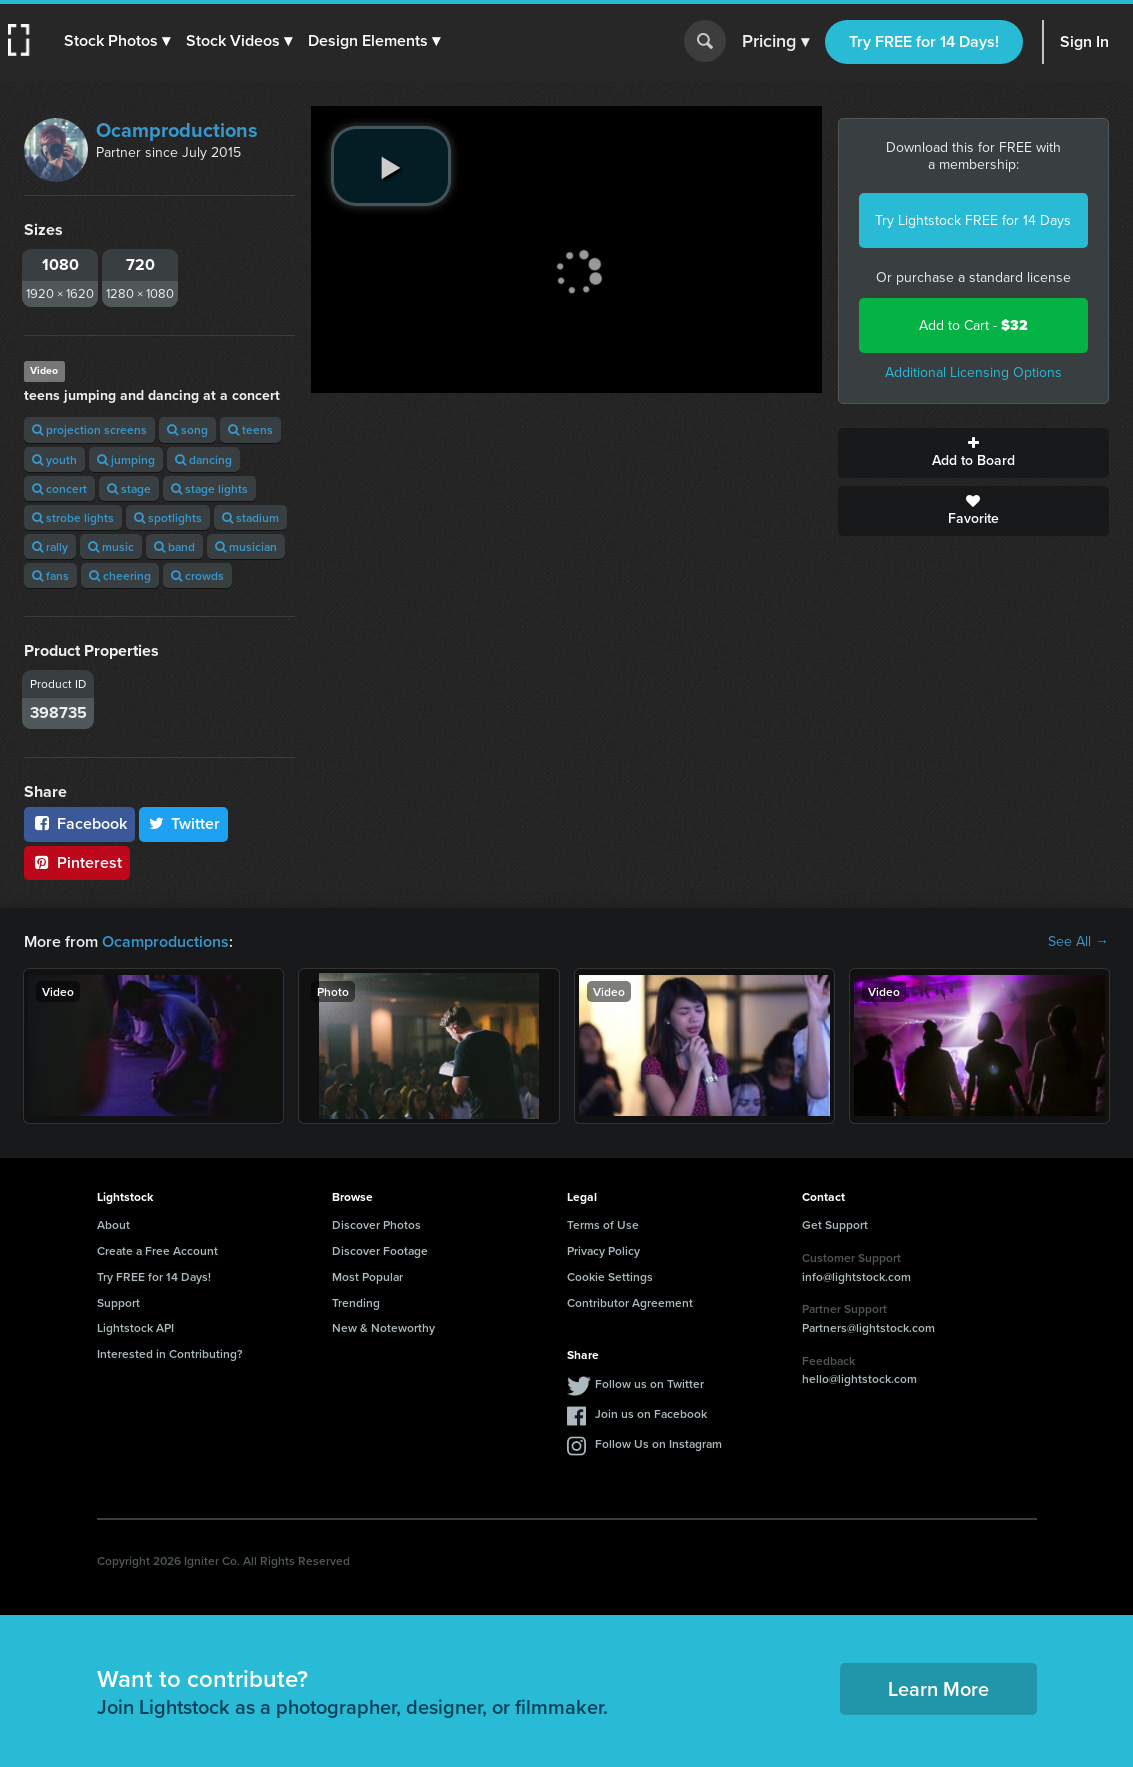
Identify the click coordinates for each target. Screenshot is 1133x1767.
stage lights (209, 488)
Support (118, 1302)
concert (59, 488)
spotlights (168, 517)
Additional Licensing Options (973, 372)
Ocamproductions (177, 130)
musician (246, 546)
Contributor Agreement (630, 1302)
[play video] (391, 166)
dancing (203, 459)
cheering (120, 575)
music (111, 546)
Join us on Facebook (651, 1413)
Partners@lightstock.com (868, 1327)
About (113, 1224)
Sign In (1084, 41)
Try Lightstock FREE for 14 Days (973, 220)
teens (250, 429)
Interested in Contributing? (170, 1353)
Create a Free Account (157, 1250)
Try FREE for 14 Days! (924, 41)
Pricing (775, 42)
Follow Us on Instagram (658, 1443)
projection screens (89, 429)
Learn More (938, 1688)
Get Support (835, 1224)
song (187, 429)
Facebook (79, 823)
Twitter (184, 823)
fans (50, 575)
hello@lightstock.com (859, 1378)
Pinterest (77, 862)
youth (54, 459)
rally (50, 546)
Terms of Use (603, 1224)
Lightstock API (135, 1327)
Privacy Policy (603, 1250)
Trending (356, 1302)
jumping (126, 459)
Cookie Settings (610, 1276)
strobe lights (73, 517)
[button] (117, 41)
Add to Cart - (973, 325)
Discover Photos (376, 1224)
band (174, 546)
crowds (197, 575)
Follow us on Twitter (649, 1383)
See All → (1078, 942)
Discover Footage (380, 1250)
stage (129, 488)
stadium (250, 517)
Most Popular (367, 1276)
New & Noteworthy (383, 1327)
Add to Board (973, 453)
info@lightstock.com (856, 1276)
